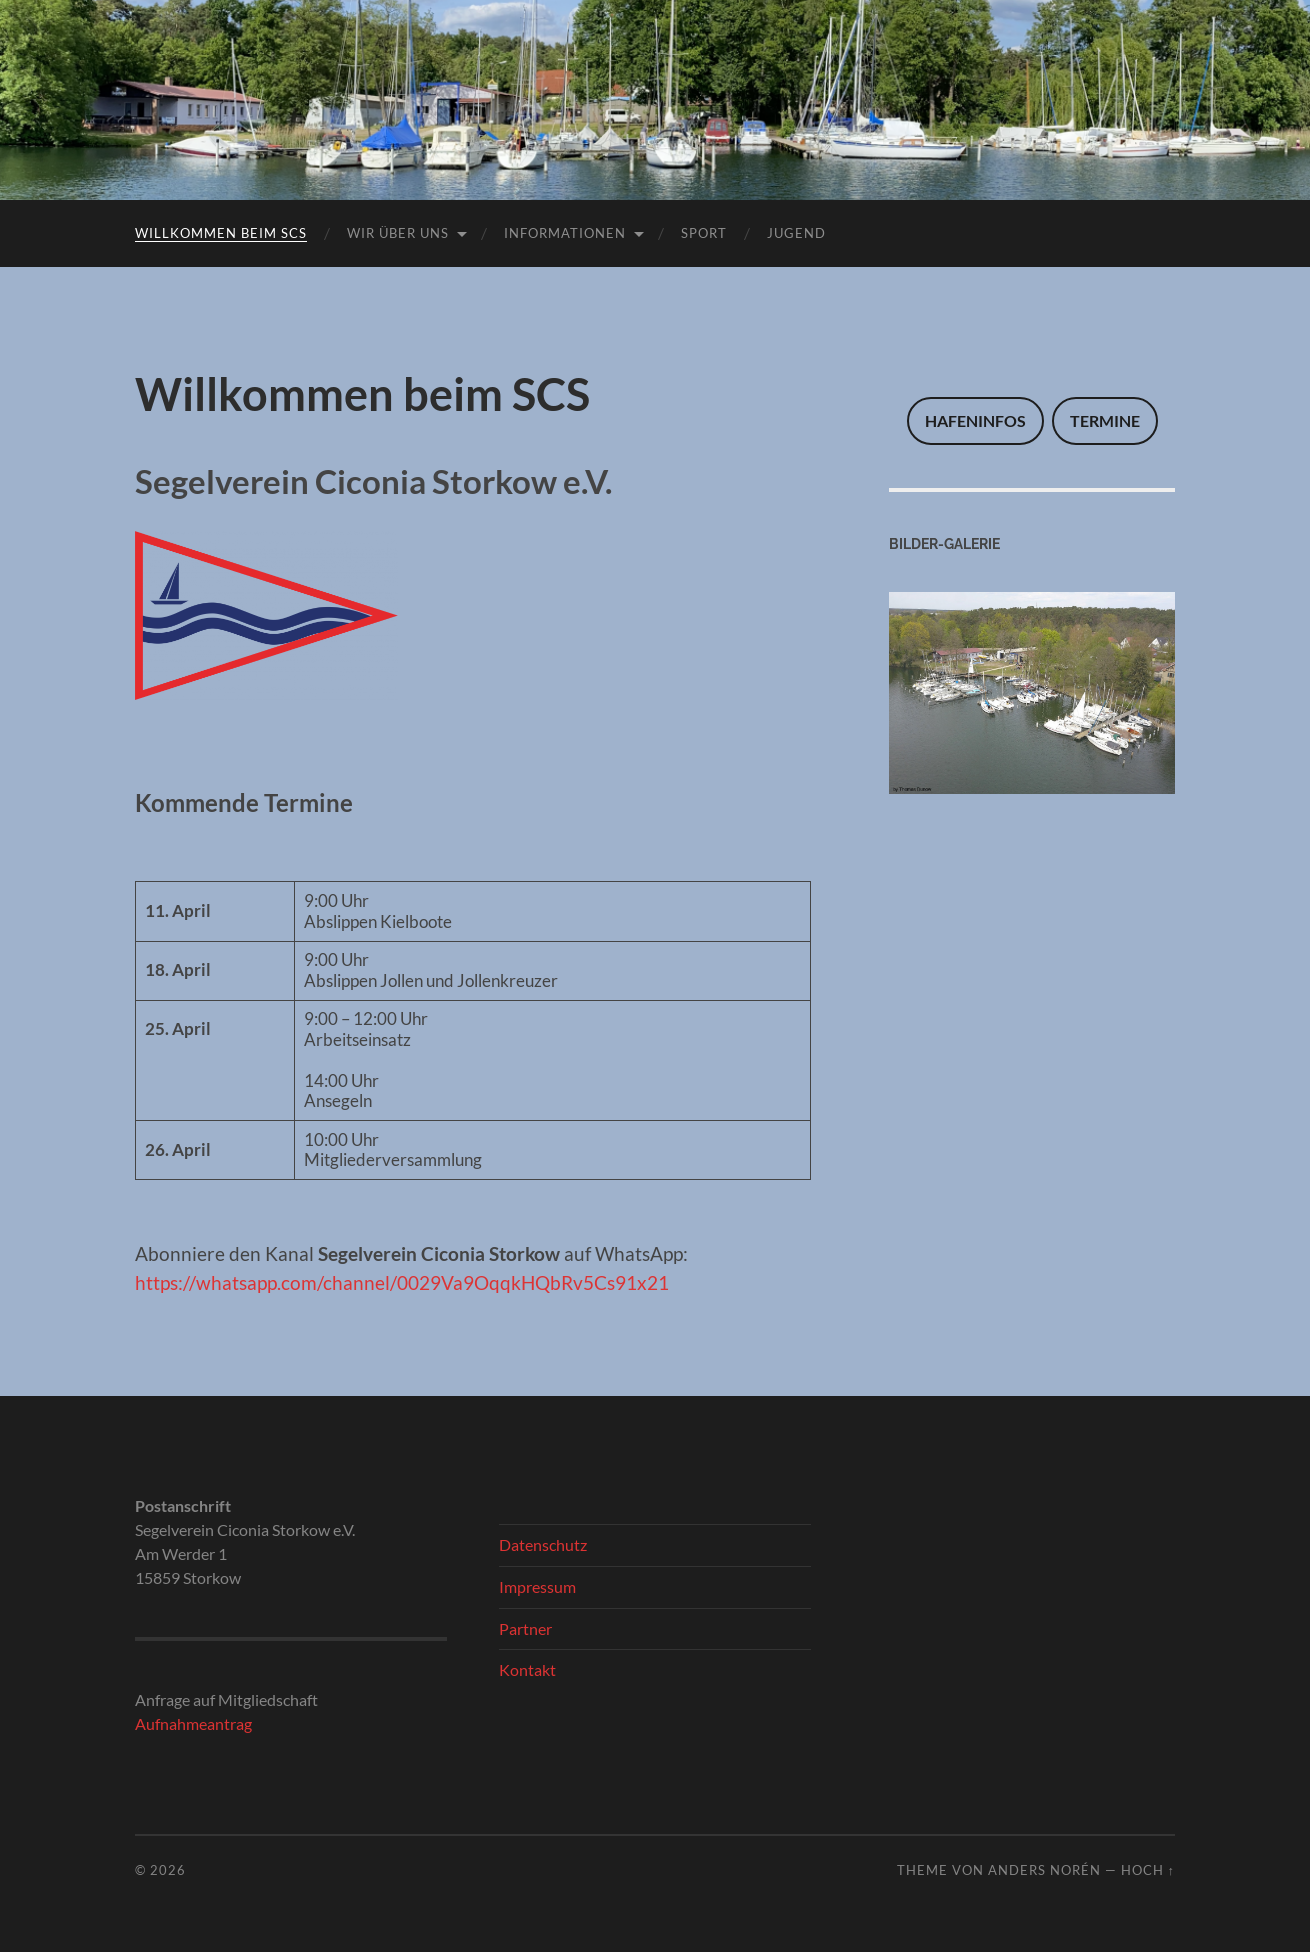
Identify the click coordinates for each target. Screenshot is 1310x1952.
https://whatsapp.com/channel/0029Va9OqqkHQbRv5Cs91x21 (402, 1282)
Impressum (537, 1586)
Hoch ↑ (1148, 1870)
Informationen (565, 233)
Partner (525, 1628)
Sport (704, 233)
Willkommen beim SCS (221, 233)
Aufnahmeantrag (193, 1723)
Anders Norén (1044, 1870)
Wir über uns (398, 233)
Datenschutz (543, 1544)
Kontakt (527, 1669)
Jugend (796, 233)
